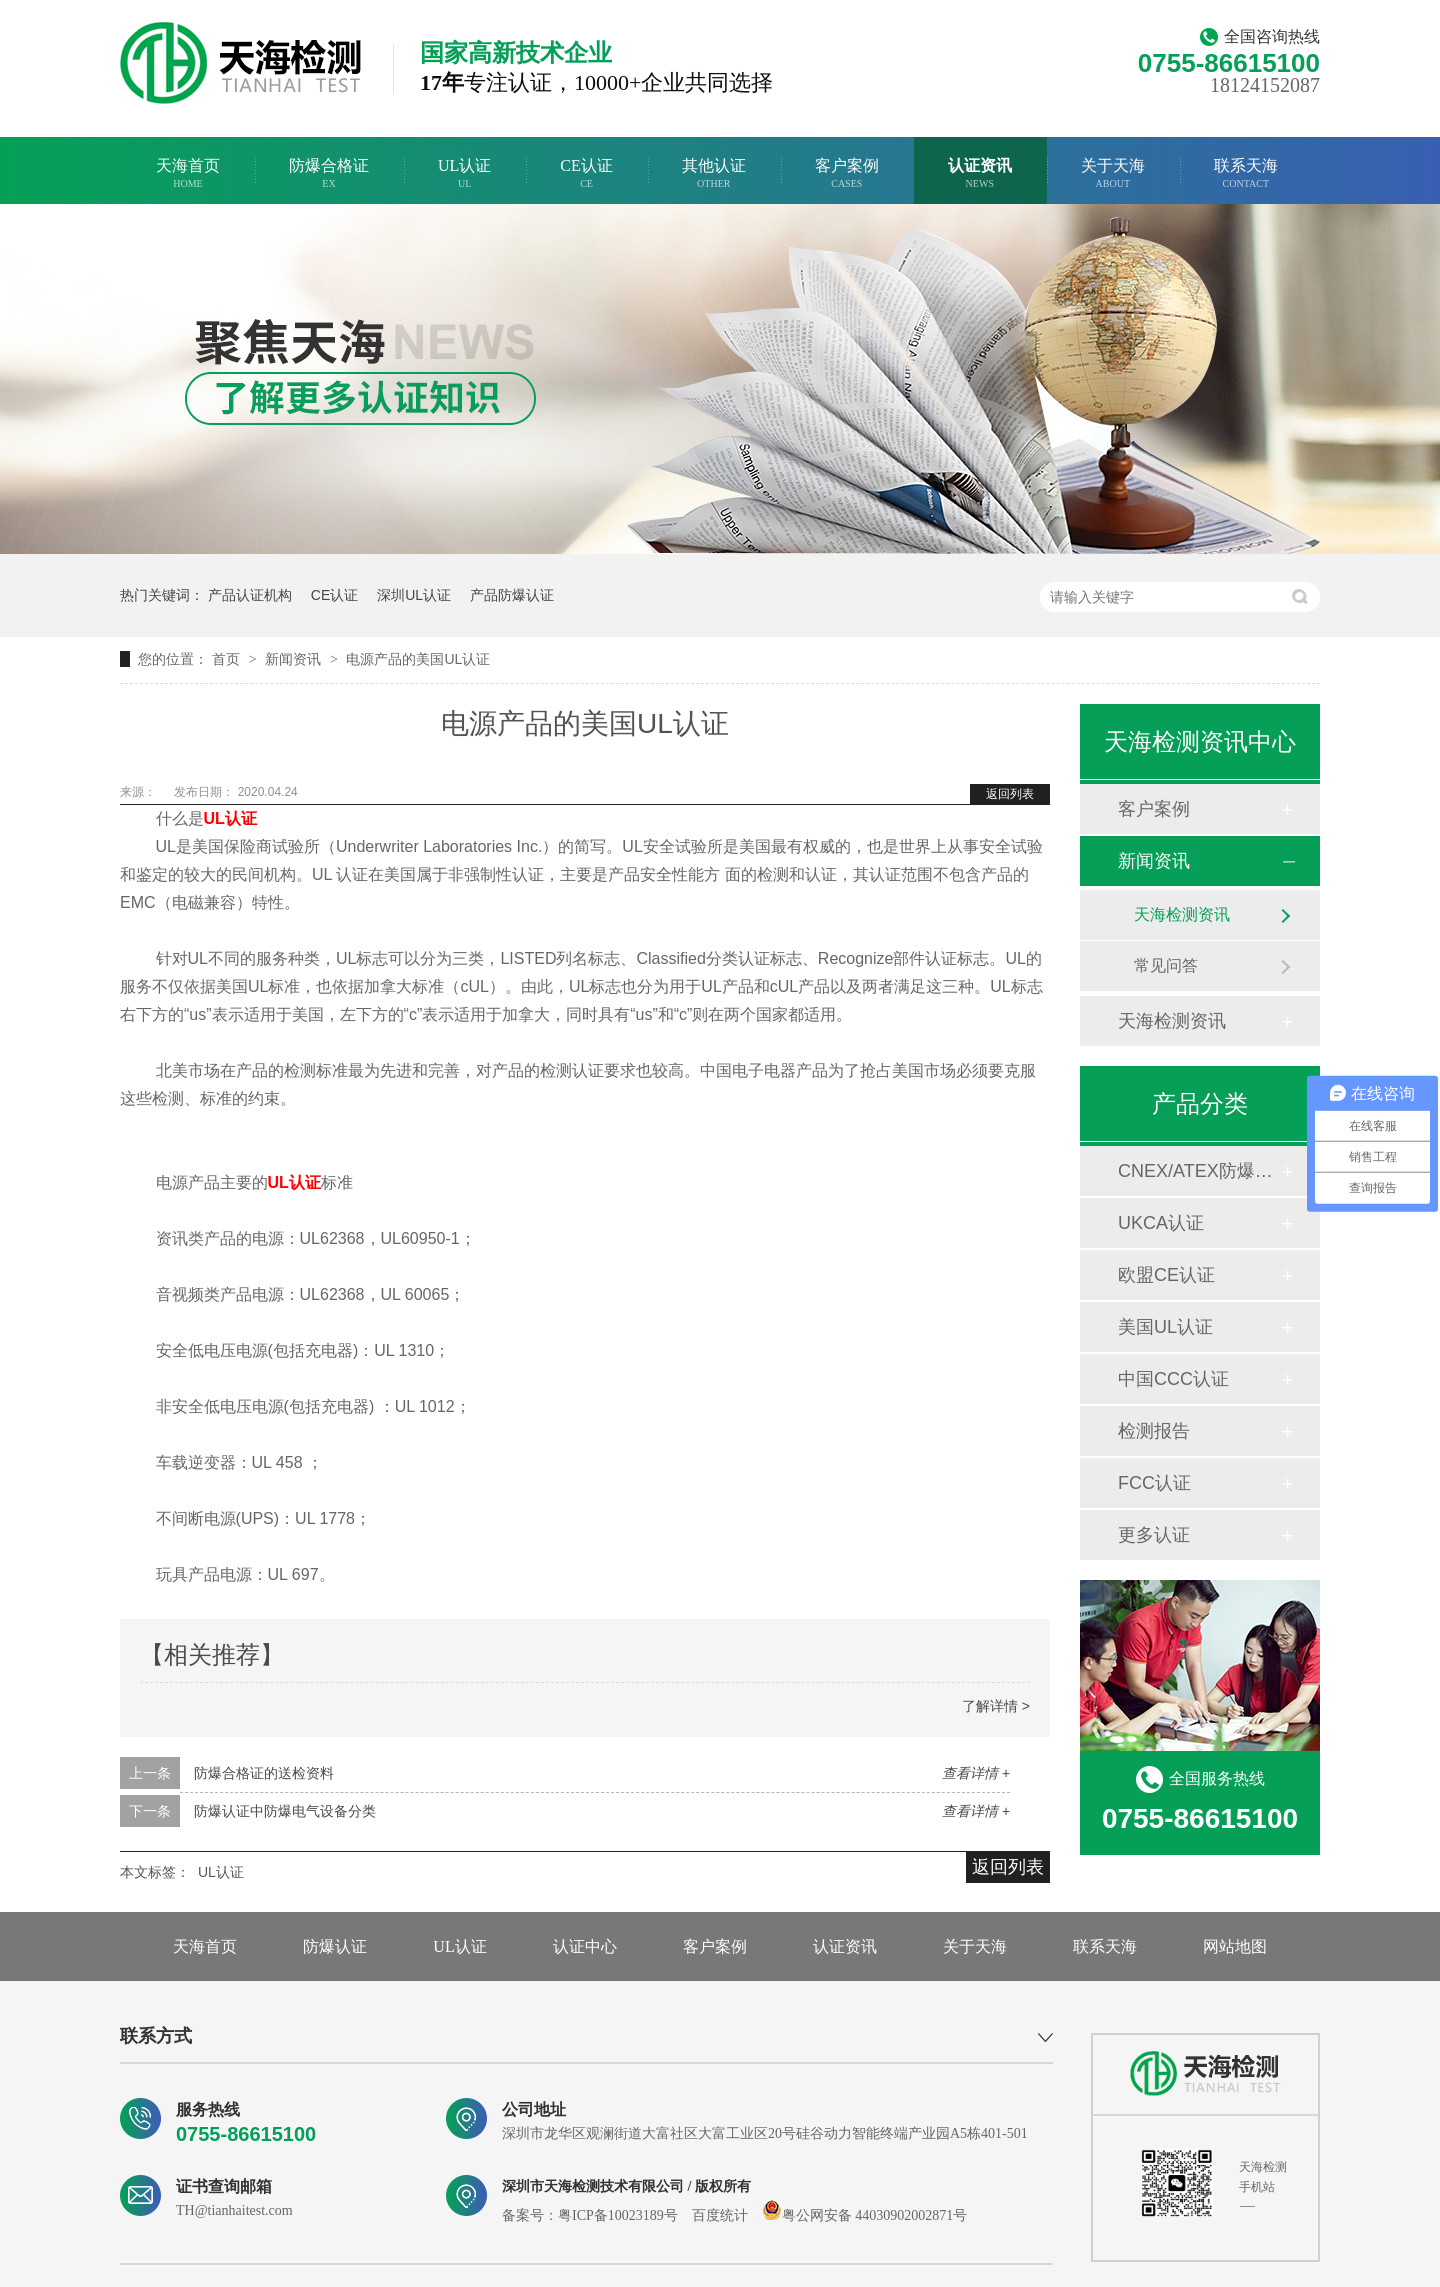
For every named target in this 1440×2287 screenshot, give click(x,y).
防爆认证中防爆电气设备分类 (285, 1811)
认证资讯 (980, 173)
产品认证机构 (250, 595)
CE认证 (586, 173)
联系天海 (1246, 173)
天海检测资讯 (1182, 914)
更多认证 (1154, 1535)
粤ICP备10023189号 (618, 2215)
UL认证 (464, 173)
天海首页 (188, 173)
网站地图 (1235, 1946)
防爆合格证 (329, 173)
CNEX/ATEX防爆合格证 (1199, 1171)
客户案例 (847, 173)
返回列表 (1010, 794)
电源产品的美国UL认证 (418, 659)
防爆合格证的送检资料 (264, 1773)
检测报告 (1154, 1431)
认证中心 (585, 1946)
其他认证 (714, 173)
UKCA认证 (1161, 1223)
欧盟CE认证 (1166, 1275)
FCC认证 (1154, 1483)
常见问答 (1166, 965)
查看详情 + (976, 1773)
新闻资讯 (295, 659)
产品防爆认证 (512, 595)
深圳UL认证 (414, 595)
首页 (228, 659)
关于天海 (1113, 173)
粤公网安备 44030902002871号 (865, 2215)
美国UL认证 (1165, 1327)
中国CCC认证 (1173, 1379)
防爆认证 (335, 1946)
